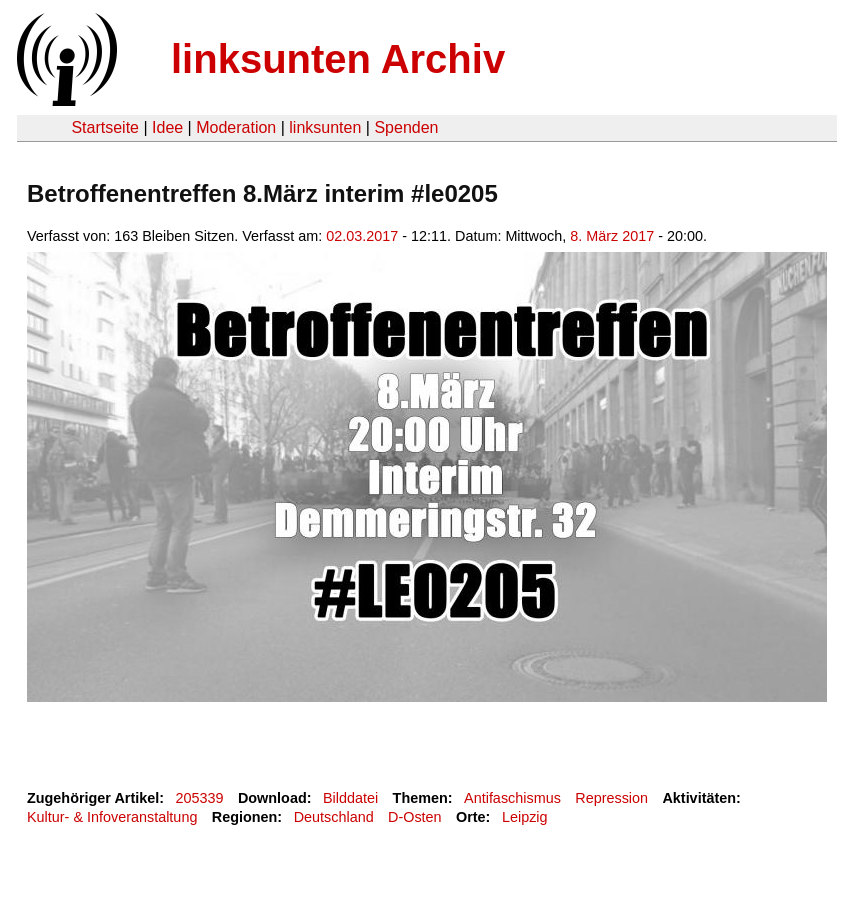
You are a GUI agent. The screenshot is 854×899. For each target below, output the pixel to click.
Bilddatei (350, 798)
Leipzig (525, 817)
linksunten (325, 127)
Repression (611, 798)
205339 (200, 798)
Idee (167, 127)
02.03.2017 (362, 236)
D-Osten (415, 817)
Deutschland (334, 817)
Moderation (236, 127)
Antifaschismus (512, 798)
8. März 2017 (612, 236)
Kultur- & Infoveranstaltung (112, 817)
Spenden (406, 127)
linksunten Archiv (338, 59)
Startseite (105, 127)
